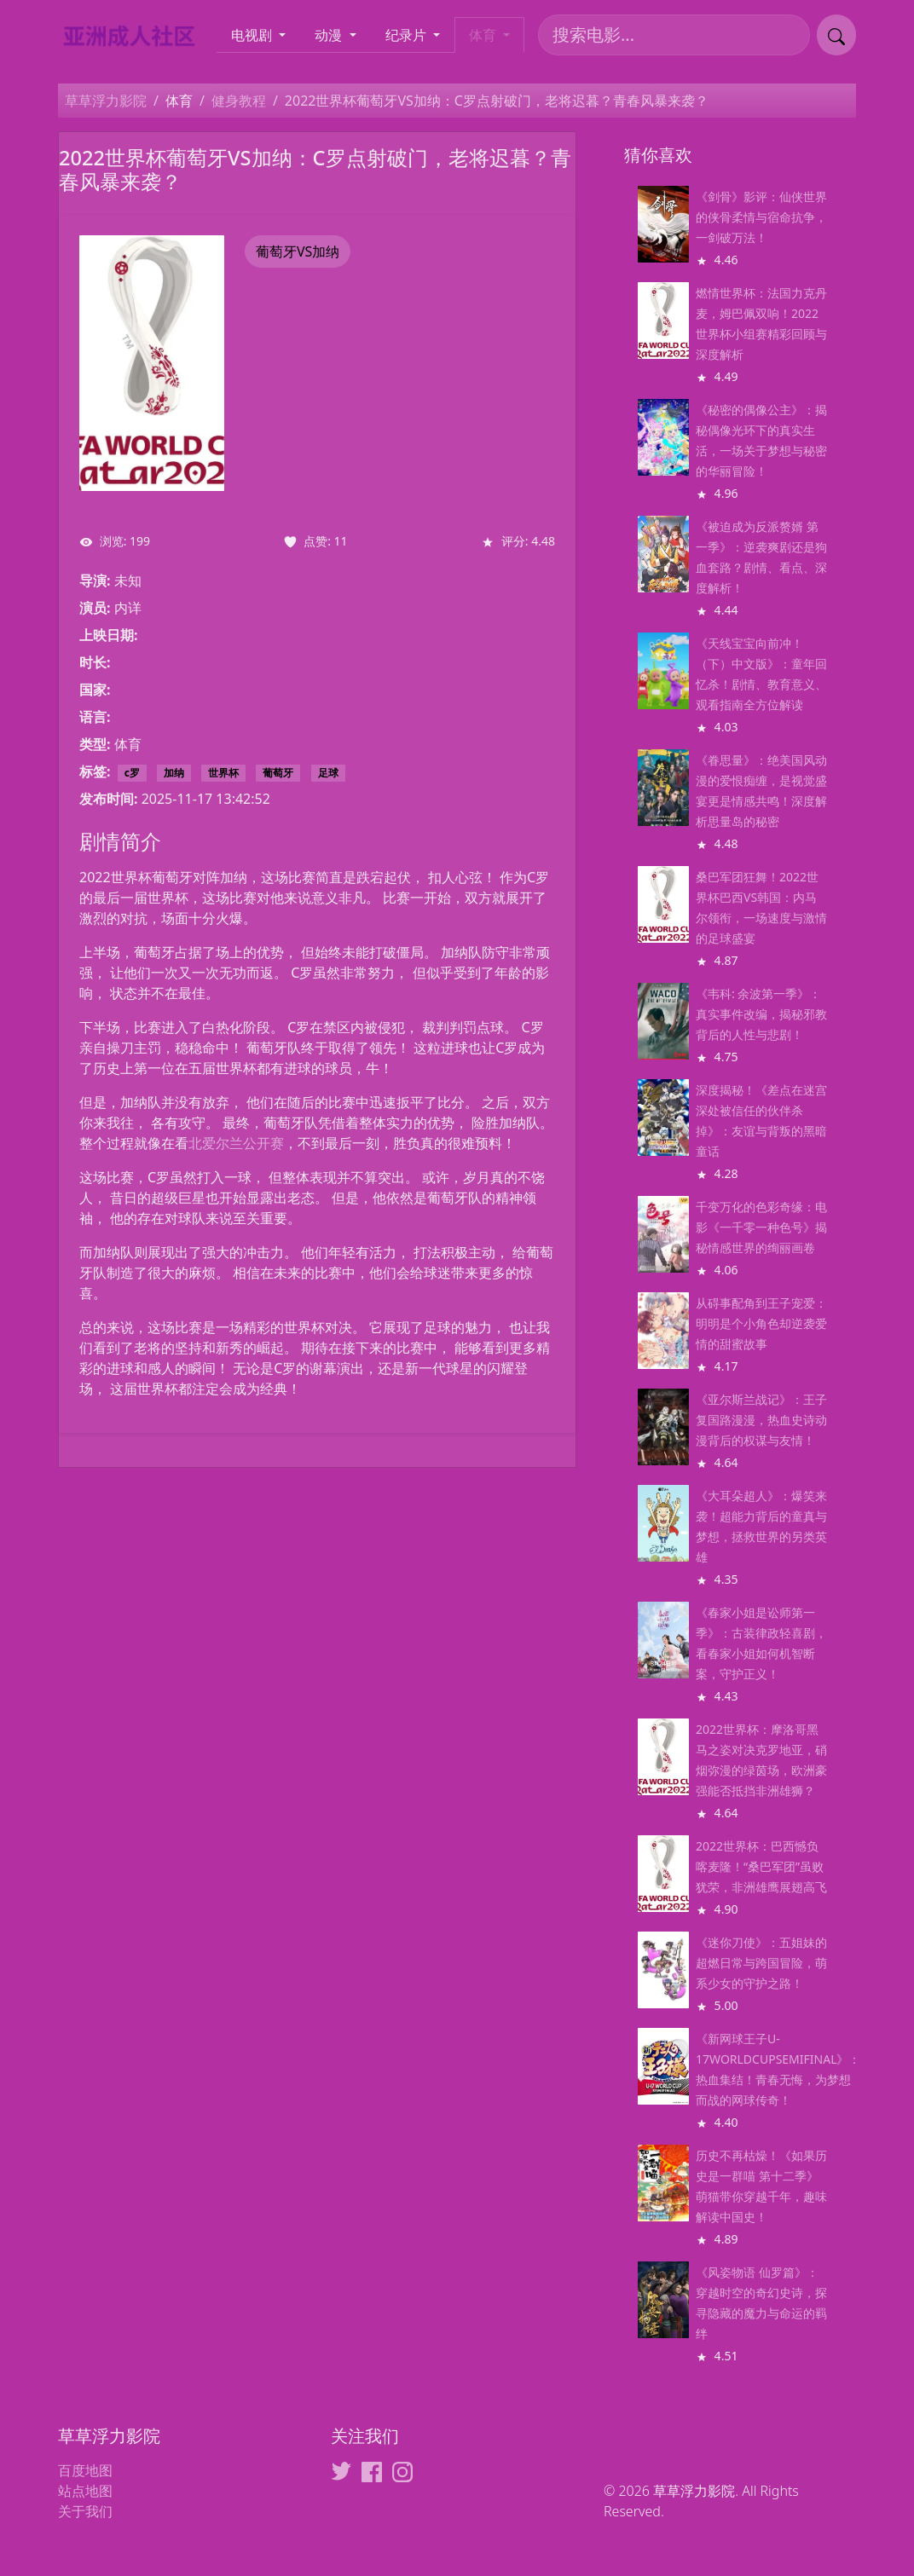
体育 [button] (484, 35)
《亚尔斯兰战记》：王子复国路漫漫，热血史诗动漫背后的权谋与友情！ (761, 1419)
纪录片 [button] (407, 35)
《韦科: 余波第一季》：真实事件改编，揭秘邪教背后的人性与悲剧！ (761, 1014)
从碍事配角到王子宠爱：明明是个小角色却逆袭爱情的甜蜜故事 (761, 1323)
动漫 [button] (330, 35)
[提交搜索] (836, 34)
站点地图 (85, 2490)
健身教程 (238, 100)
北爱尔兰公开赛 (236, 1143)
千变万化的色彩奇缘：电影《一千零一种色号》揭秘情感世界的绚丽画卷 (761, 1227)
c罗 (132, 772)
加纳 (174, 772)
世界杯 (223, 772)
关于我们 (85, 2511)
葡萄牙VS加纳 (297, 251)
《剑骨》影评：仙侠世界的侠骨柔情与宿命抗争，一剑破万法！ (761, 216)
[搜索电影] (674, 34)
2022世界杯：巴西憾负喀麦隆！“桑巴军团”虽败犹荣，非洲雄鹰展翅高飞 (761, 1866)
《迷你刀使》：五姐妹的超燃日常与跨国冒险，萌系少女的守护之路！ (761, 1962)
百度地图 (85, 2470)
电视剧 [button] (253, 35)
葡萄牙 (278, 772)
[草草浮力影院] (136, 35)
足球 (328, 772)
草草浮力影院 (106, 100)
